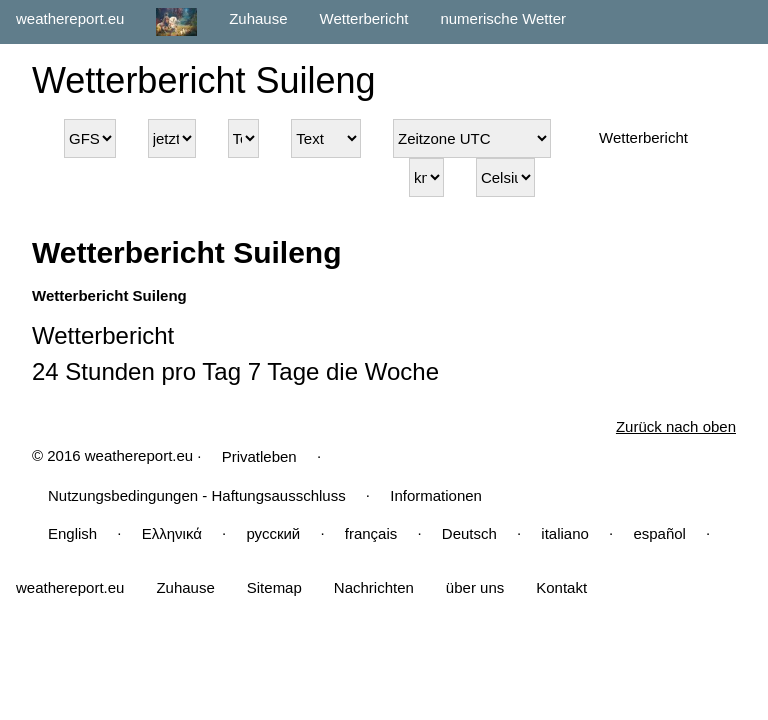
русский (273, 533)
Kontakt (561, 587)
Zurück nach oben (676, 426)
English (72, 533)
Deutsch (469, 533)
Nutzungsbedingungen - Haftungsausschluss (197, 495)
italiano (565, 533)
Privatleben (259, 456)
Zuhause (258, 18)
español (659, 533)
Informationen (436, 495)
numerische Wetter (503, 18)
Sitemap (274, 587)
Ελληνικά (172, 533)
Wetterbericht (364, 18)
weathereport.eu (70, 18)
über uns (475, 587)
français (371, 533)
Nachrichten (374, 587)
